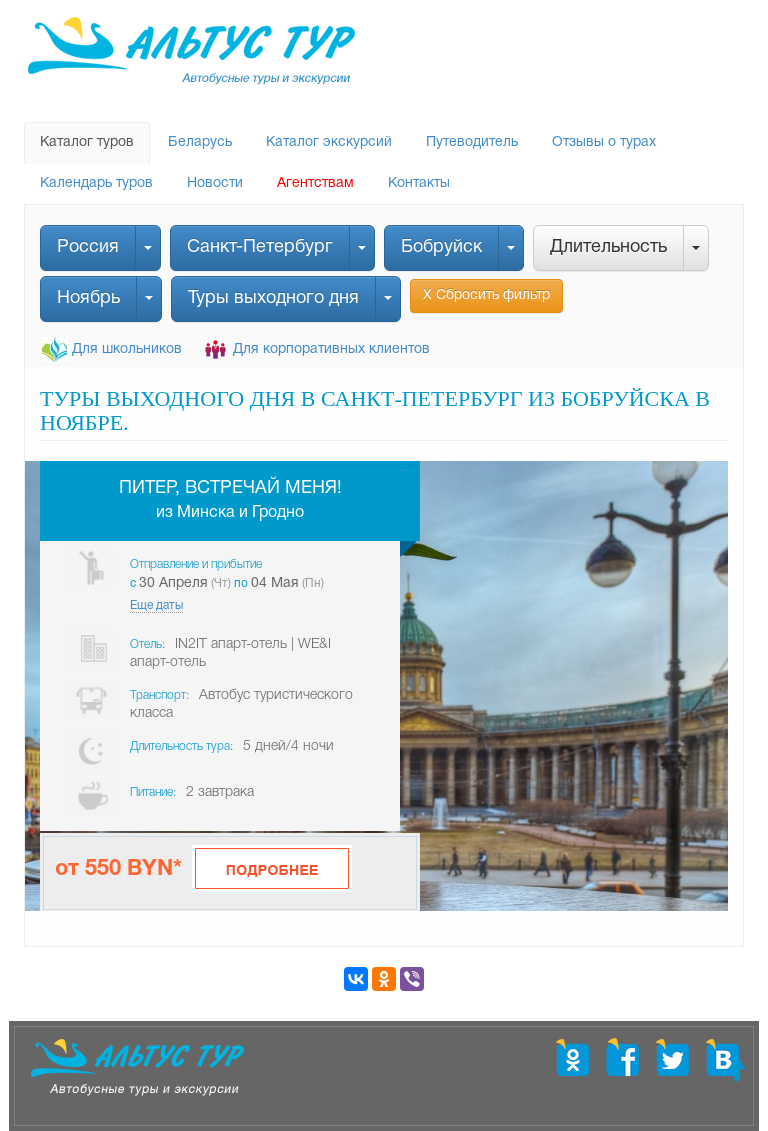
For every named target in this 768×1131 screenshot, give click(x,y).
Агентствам (315, 183)
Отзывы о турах (604, 142)
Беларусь (200, 142)
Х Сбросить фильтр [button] (486, 295)
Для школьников (127, 349)
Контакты (419, 183)
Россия (88, 247)
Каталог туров (87, 142)
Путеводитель (472, 142)
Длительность (608, 247)
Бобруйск (441, 247)
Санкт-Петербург (260, 247)
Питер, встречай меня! (230, 488)
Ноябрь (88, 298)
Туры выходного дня (273, 298)
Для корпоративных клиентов (331, 349)
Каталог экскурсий (329, 142)
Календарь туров (96, 183)
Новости (215, 183)
